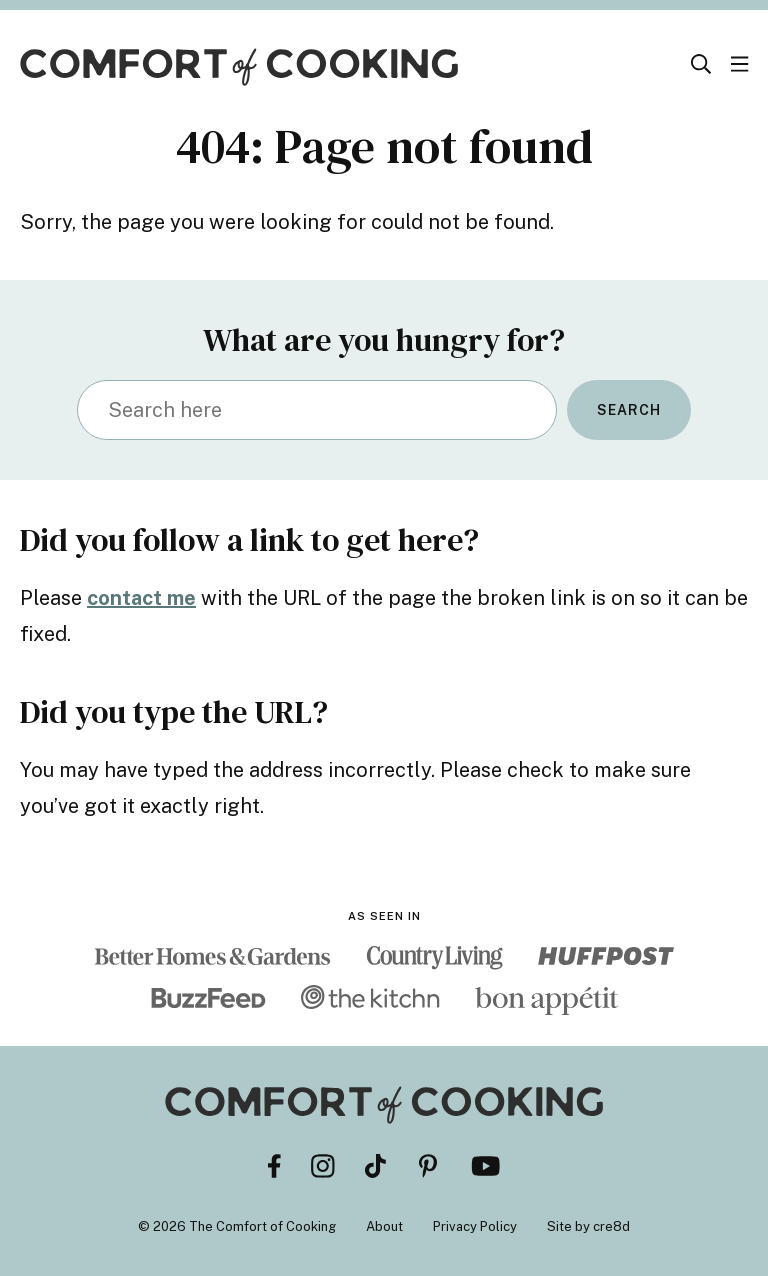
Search (629, 410)
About (384, 1226)
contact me (141, 598)
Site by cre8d (588, 1226)
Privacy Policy (475, 1226)
